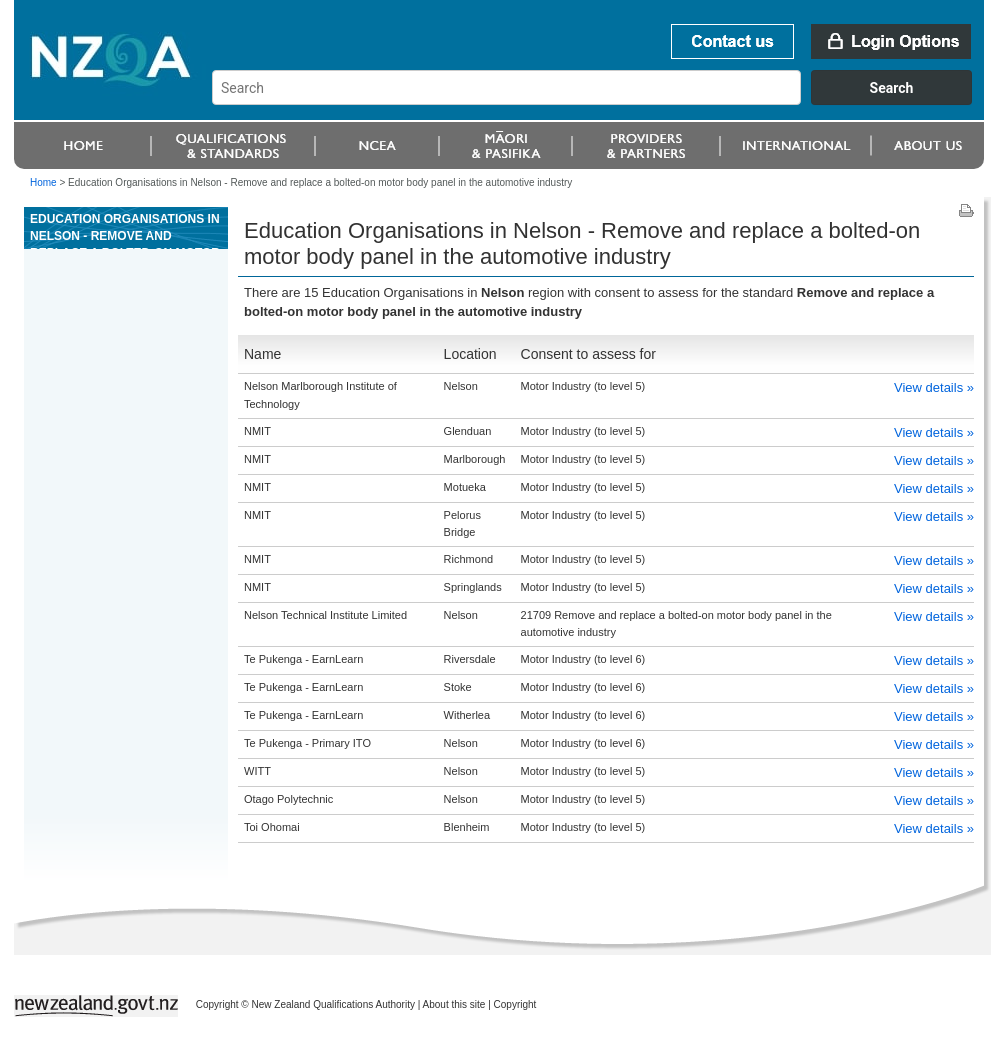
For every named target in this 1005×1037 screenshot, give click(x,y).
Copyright (515, 1004)
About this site (454, 1004)
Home (43, 182)
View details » (934, 387)
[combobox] (601, 100)
